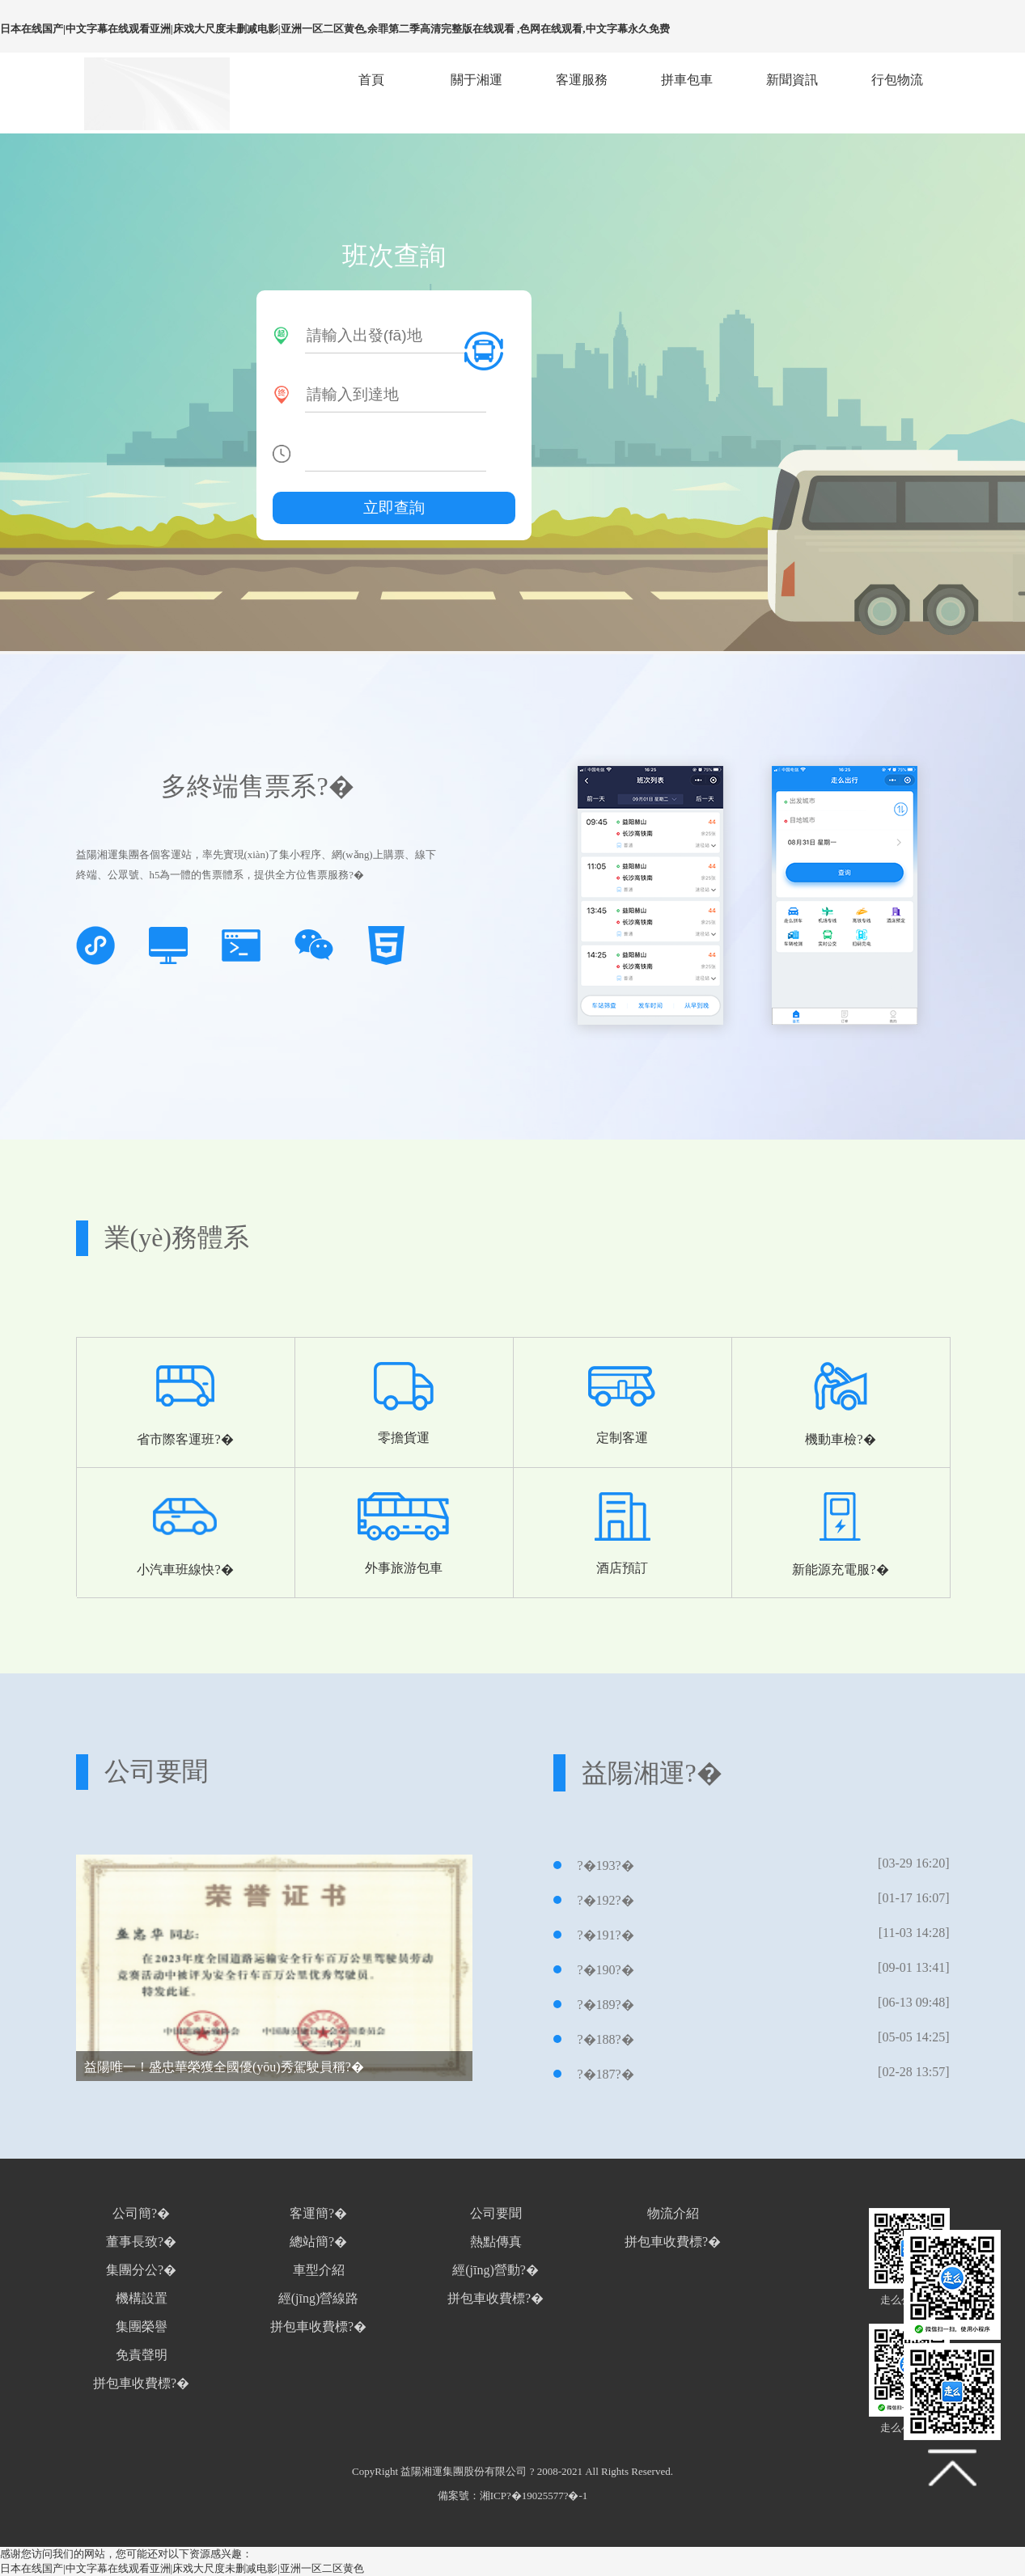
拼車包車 (687, 80)
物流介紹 (673, 2213)
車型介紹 (319, 2270)
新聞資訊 (792, 80)
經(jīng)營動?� (495, 2270)
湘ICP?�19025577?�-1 (534, 2495)
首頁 (371, 80)
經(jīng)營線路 (318, 2298)
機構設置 (141, 2298)
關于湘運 (476, 80)
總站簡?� (318, 2241)
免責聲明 (141, 2355)
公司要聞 (496, 2213)
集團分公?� (141, 2270)
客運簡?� (318, 2213)
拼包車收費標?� (141, 2383)
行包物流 (897, 80)
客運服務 (582, 80)
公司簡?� (141, 2213)
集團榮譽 (141, 2326)
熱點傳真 (496, 2241)
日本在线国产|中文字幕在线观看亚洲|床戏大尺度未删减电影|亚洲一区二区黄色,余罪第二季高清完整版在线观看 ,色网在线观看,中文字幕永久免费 (335, 29)
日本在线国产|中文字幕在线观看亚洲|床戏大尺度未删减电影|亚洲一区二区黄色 (182, 2568)
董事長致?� (141, 2241)
